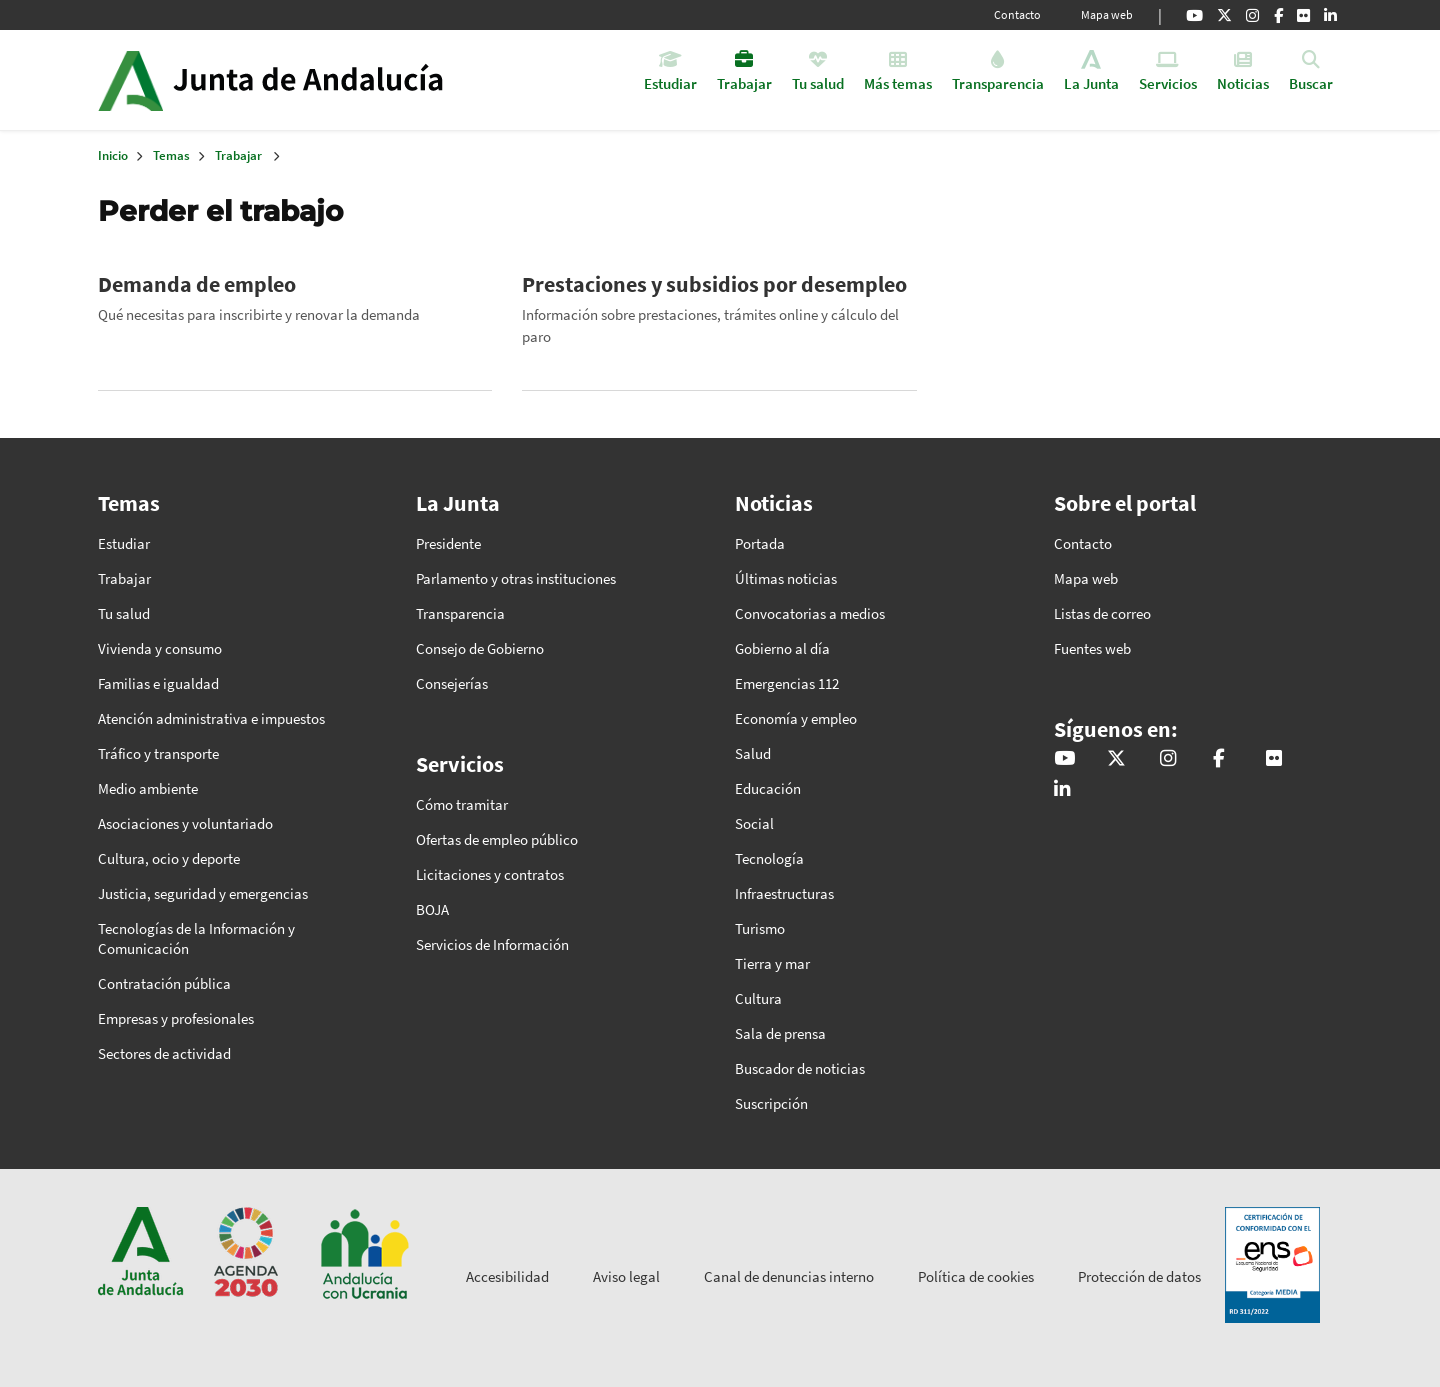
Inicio (326, 80)
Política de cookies (976, 1276)
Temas (171, 155)
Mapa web (1107, 14)
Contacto (1017, 14)
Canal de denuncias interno (789, 1276)
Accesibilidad (507, 1276)
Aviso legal (626, 1276)
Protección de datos (1139, 1276)
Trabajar (238, 155)
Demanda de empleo (197, 284)
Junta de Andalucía (130, 80)
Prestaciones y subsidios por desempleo (714, 284)
